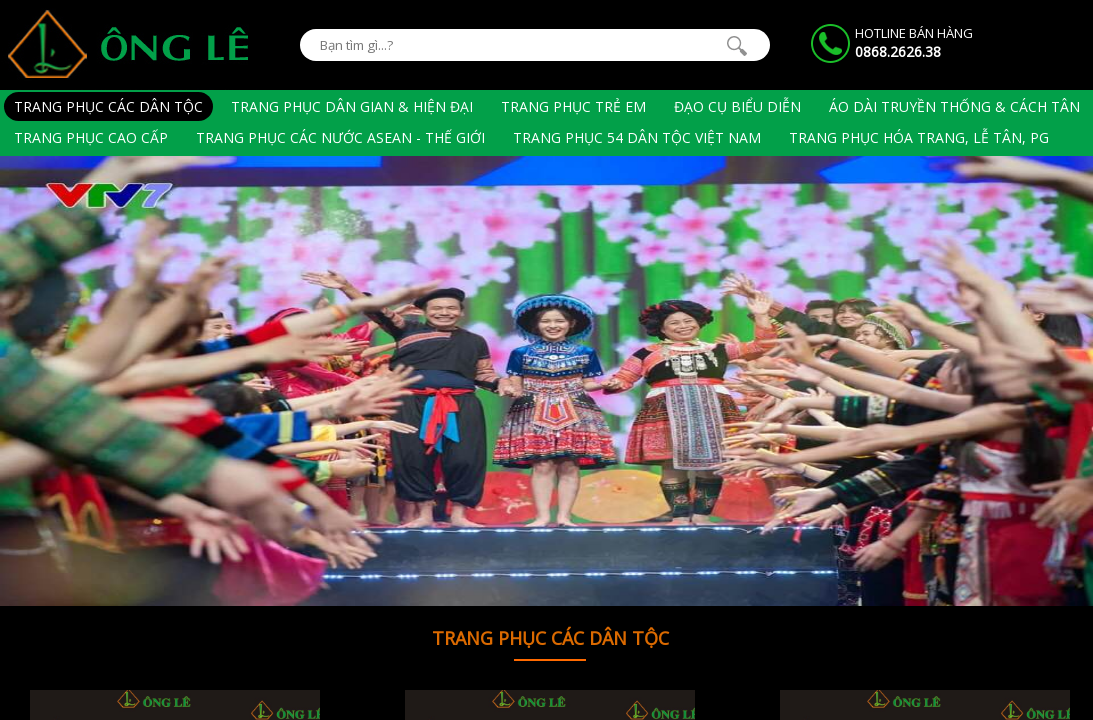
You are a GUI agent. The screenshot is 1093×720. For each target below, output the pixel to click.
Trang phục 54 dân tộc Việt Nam (637, 137)
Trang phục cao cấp (91, 137)
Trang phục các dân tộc (108, 106)
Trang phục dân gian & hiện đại (352, 106)
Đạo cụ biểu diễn (737, 106)
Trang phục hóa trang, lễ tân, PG (919, 137)
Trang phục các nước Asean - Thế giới (340, 137)
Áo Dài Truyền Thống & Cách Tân (954, 106)
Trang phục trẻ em (573, 106)
